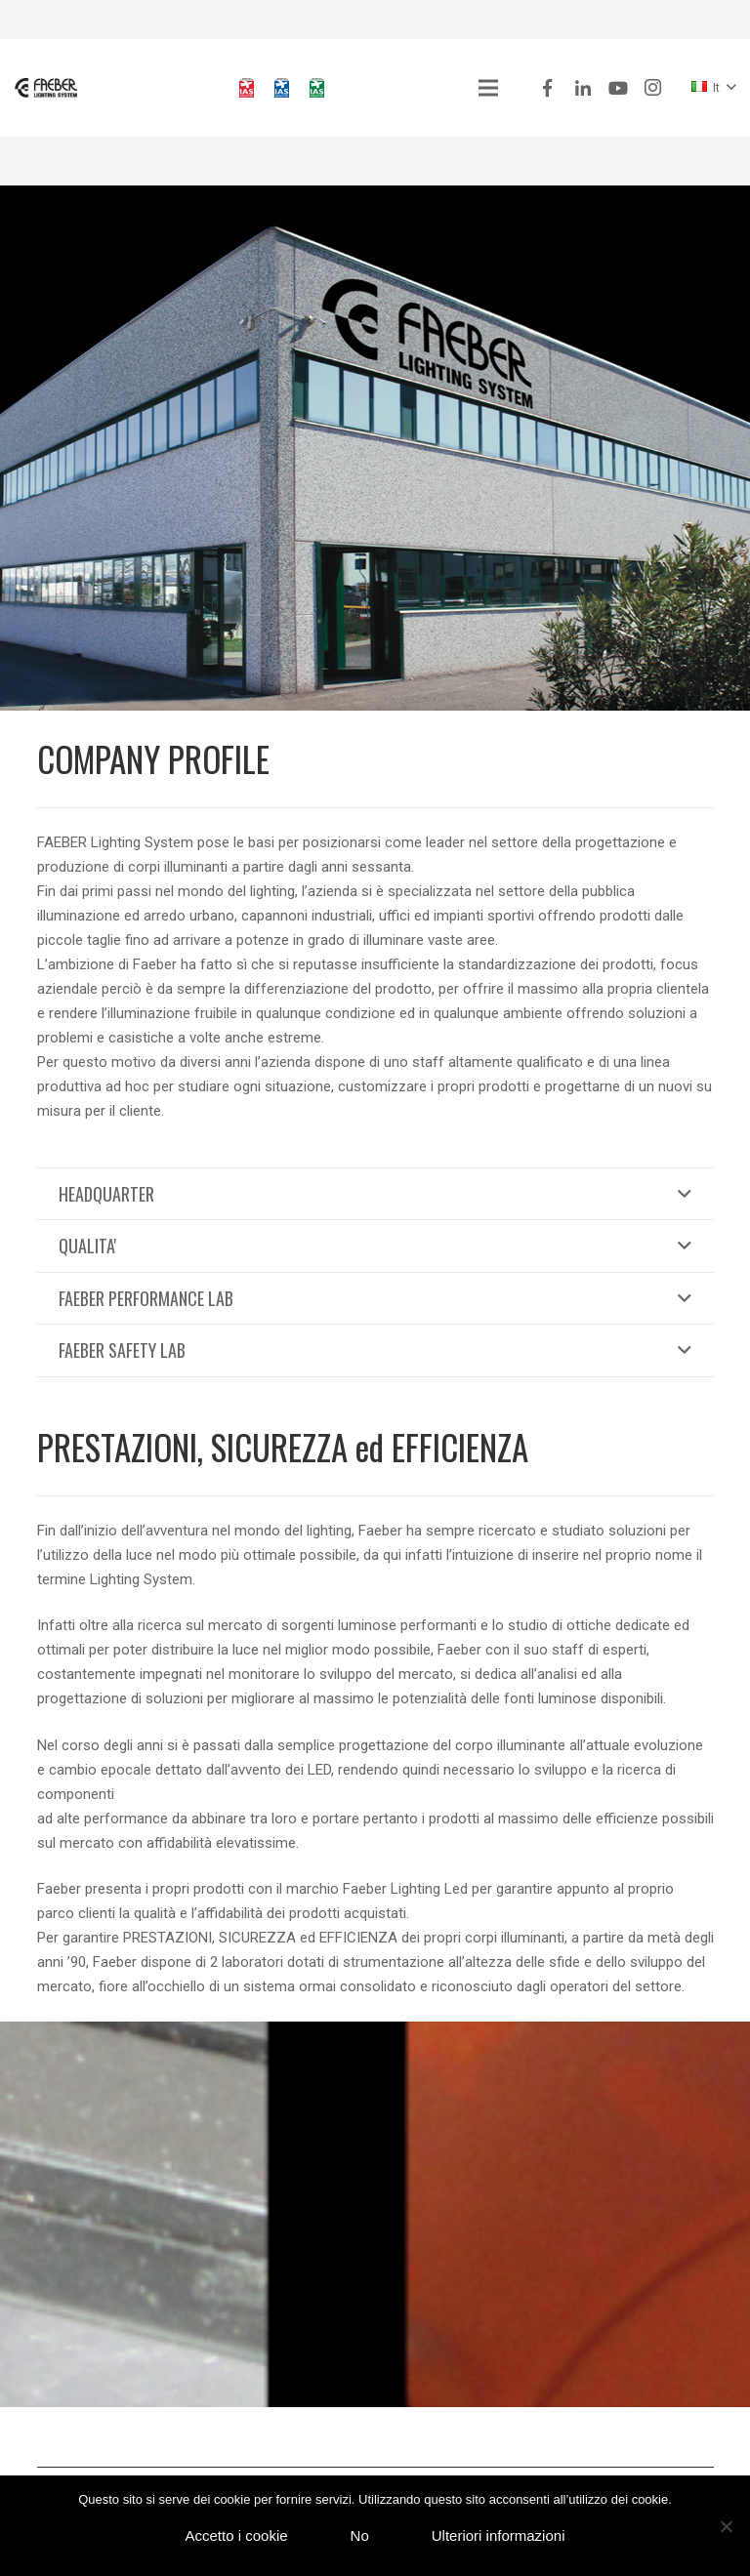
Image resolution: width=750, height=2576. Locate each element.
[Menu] (488, 87)
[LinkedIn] (583, 87)
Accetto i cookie (237, 2535)
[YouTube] (618, 87)
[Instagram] (653, 87)
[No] (725, 2526)
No (360, 2535)
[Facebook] (547, 87)
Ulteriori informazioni (498, 2535)
